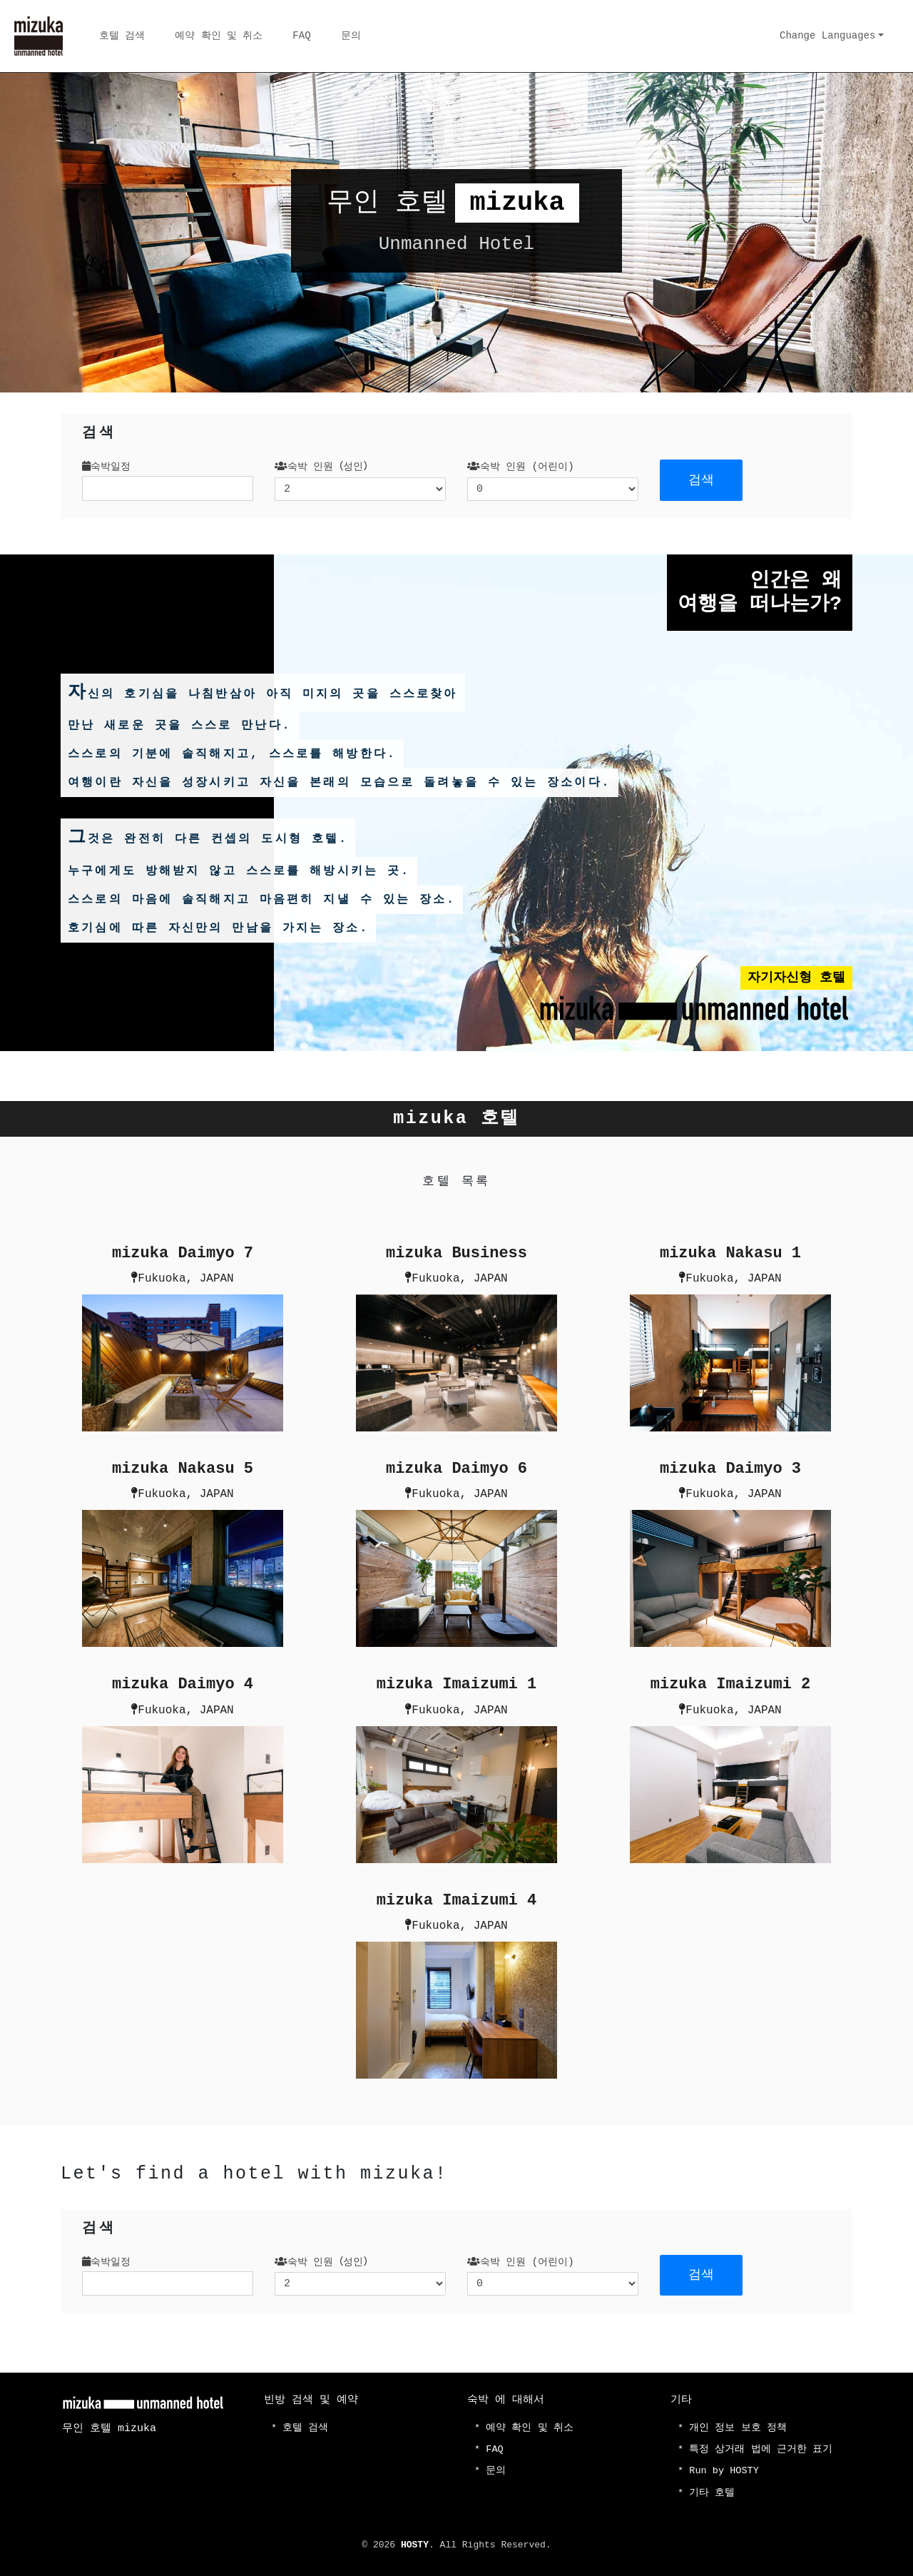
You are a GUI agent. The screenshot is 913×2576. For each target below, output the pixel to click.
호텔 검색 (122, 35)
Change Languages (827, 35)
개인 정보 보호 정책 (738, 2426)
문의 (351, 35)
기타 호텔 (712, 2492)
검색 (701, 480)
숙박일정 (106, 466)
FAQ (301, 35)
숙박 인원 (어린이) (520, 466)
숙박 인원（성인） (324, 466)
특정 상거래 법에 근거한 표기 (762, 2448)
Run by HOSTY (726, 2470)
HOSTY (415, 2545)
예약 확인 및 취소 (218, 35)
